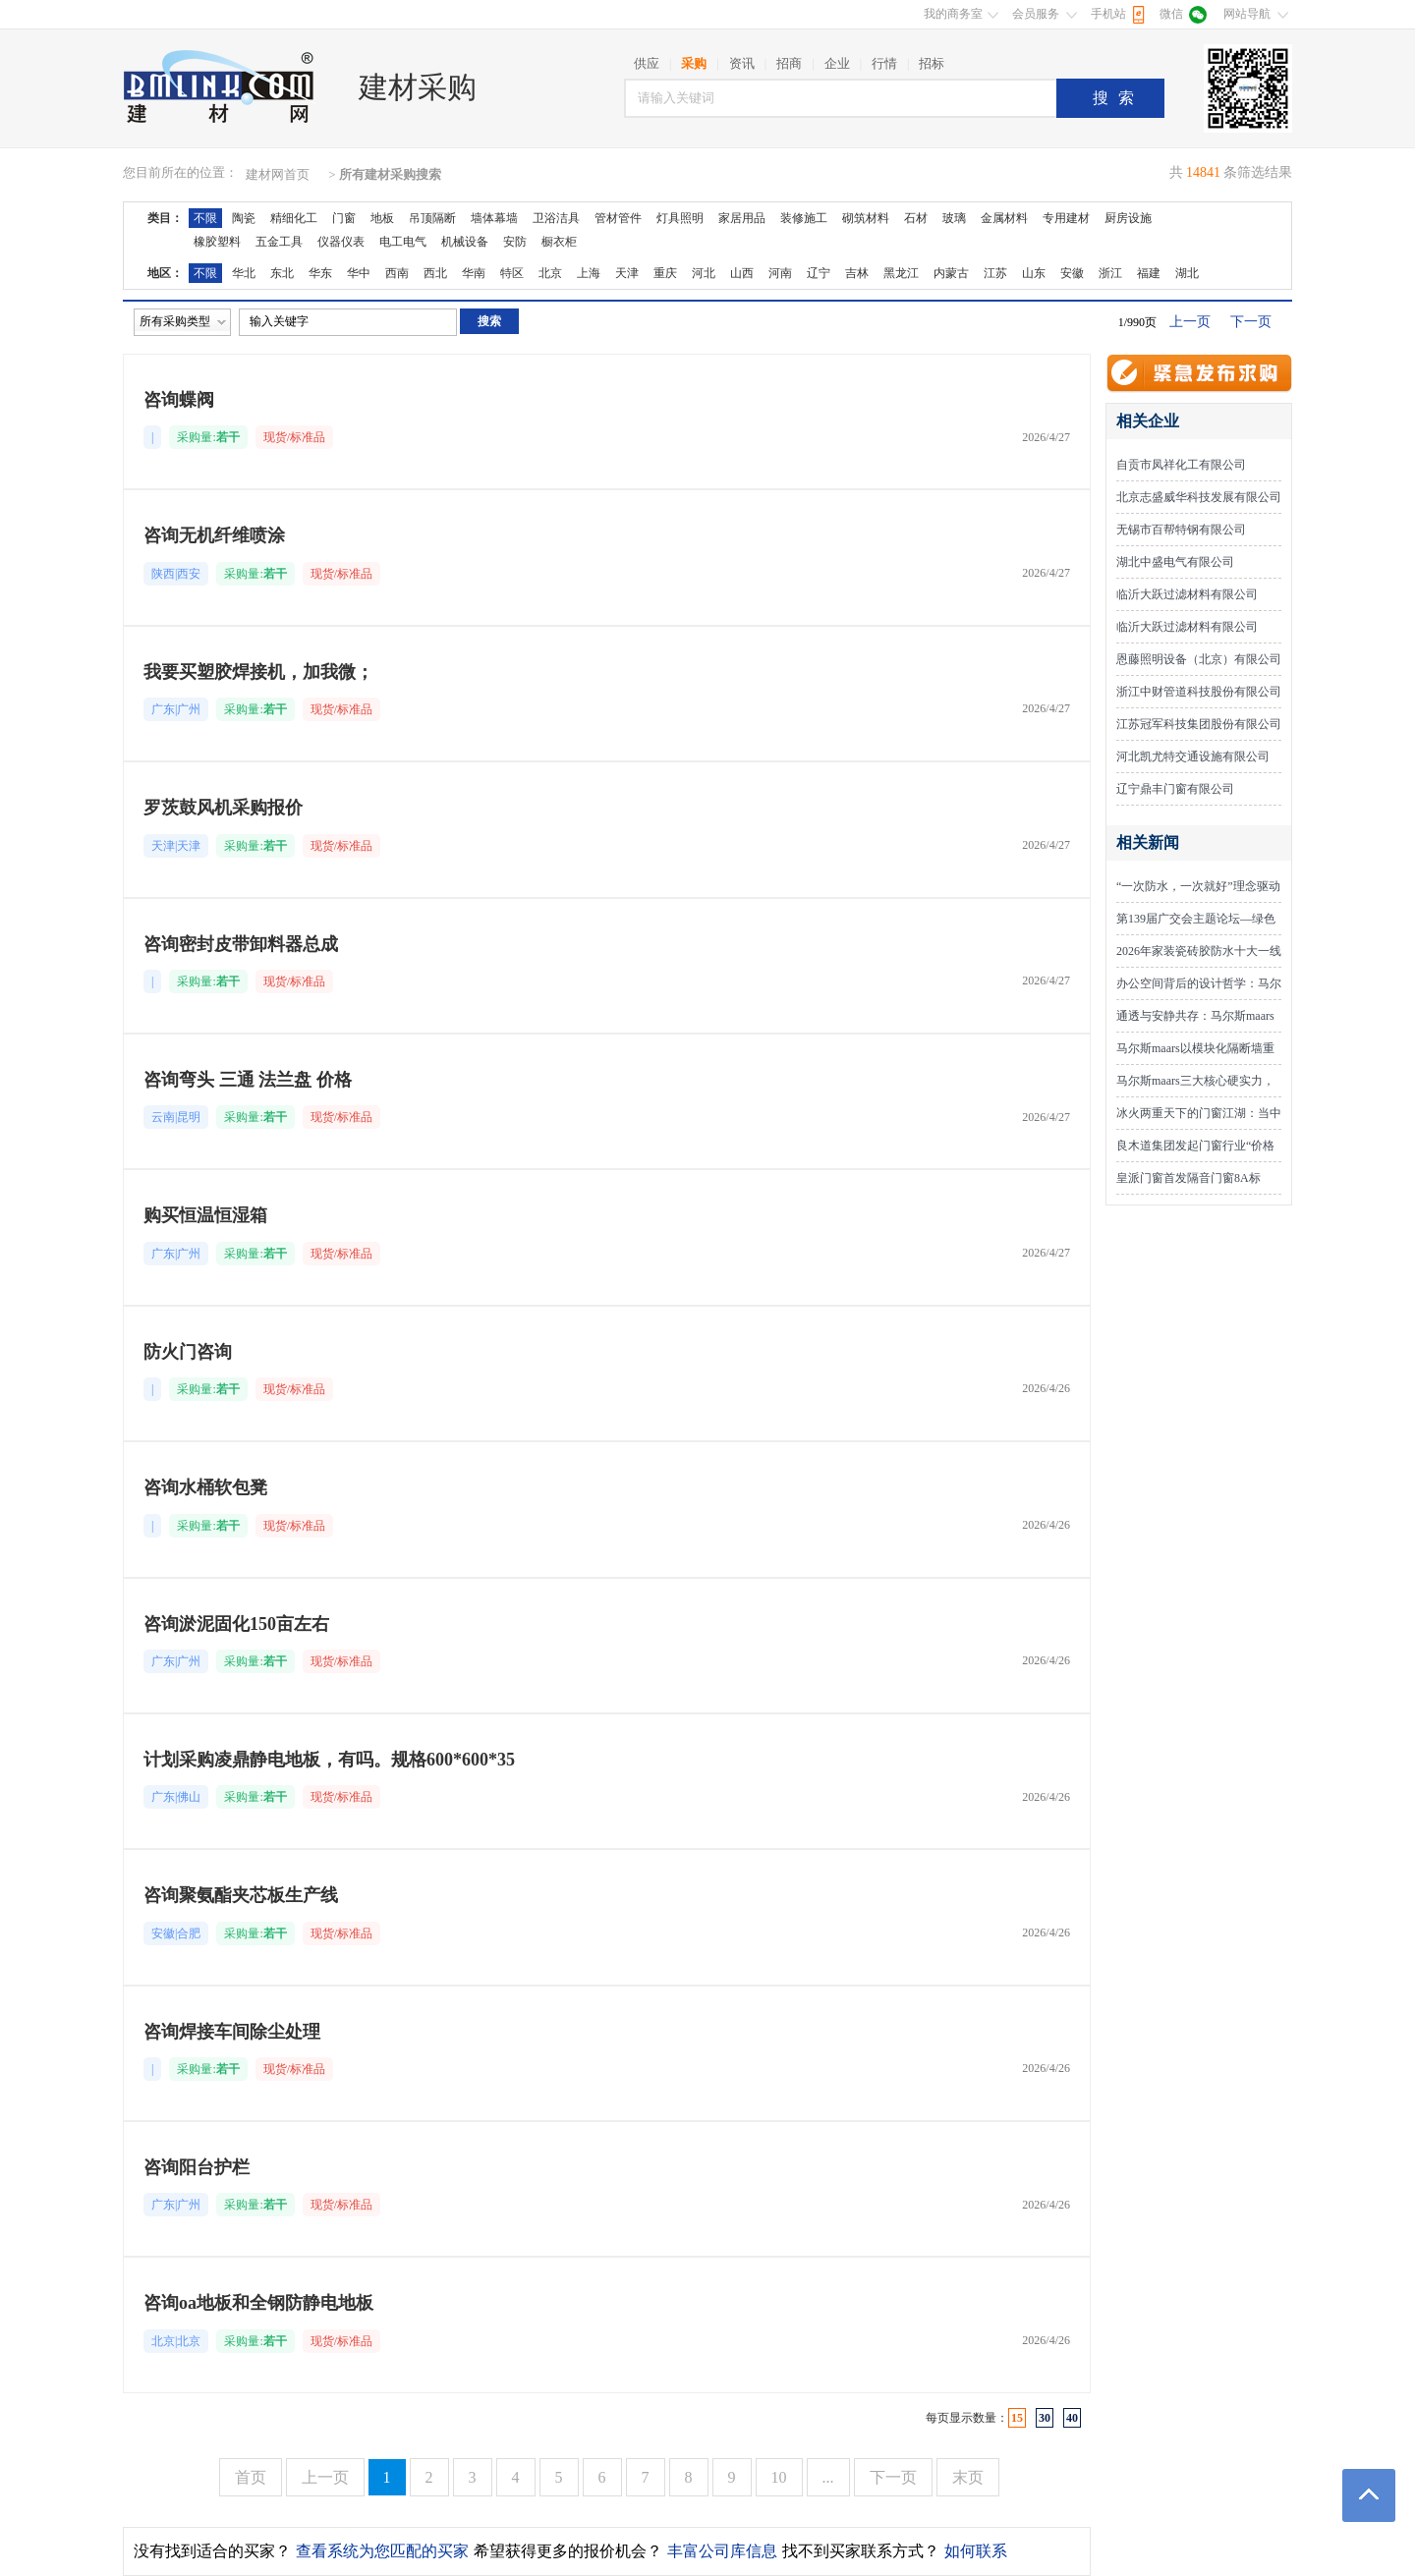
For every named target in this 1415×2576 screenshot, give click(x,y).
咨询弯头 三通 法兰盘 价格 (247, 1080)
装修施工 (803, 218)
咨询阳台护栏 (196, 2167)
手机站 (1108, 14)
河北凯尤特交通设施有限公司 (1193, 756)
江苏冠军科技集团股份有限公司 (1198, 724)
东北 (282, 273)
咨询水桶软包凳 (205, 1487)
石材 (916, 218)
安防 (515, 242)
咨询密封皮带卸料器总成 (240, 944)
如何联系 (975, 2551)
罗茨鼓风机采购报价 (223, 807)
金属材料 (1004, 218)
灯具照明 (680, 218)
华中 (358, 273)
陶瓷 (243, 218)
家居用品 (741, 218)
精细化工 (293, 218)
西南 (397, 273)
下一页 (1251, 321)
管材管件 (618, 218)
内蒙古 (951, 273)
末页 (968, 2477)
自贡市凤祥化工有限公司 (1181, 465)
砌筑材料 (865, 218)
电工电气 (402, 242)
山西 (742, 273)
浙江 (1110, 273)
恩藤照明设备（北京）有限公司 (1198, 659)
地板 (382, 218)
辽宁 (818, 273)
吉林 (857, 273)
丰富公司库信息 (722, 2551)
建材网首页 (278, 174)
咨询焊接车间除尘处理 (231, 2032)
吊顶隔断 (432, 218)
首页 (250, 2477)
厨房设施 (1128, 218)
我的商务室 (953, 14)
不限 (205, 218)
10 (779, 2477)
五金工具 (279, 242)
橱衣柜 (559, 242)
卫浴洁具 (556, 218)
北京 (550, 273)
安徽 (1072, 273)
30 (1044, 2418)
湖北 (1187, 273)
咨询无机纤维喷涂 (214, 535)
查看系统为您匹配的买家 (382, 2551)
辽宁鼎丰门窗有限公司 (1175, 789)
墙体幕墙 (494, 218)
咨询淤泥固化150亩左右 (236, 1624)
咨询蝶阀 (178, 400)
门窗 (344, 218)
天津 (627, 273)
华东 (320, 273)
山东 (1034, 273)
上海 (588, 273)
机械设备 (464, 242)
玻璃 (954, 218)
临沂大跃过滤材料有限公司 (1187, 594)
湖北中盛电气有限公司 (1175, 562)
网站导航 (1247, 14)
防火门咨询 (187, 1352)
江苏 (995, 273)
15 (1017, 2418)
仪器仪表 (341, 242)
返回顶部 (1368, 2495)
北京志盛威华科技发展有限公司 (1198, 497)
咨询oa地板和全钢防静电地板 (258, 2303)
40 (1072, 2418)
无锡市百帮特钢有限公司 (1181, 529)
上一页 (1190, 321)
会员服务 (1035, 14)
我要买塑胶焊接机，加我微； (258, 672)
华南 (473, 273)
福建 (1148, 273)
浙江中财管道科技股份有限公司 (1198, 692)
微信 (1171, 14)
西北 (435, 273)
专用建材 (1066, 218)
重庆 (665, 273)
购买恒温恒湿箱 (205, 1215)
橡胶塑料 (217, 242)
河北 (703, 273)
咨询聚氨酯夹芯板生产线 (240, 1895)
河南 (780, 273)
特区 (512, 273)
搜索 (1118, 97)
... (828, 2477)
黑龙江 (901, 273)
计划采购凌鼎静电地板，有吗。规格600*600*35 (329, 1759)
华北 (243, 273)
